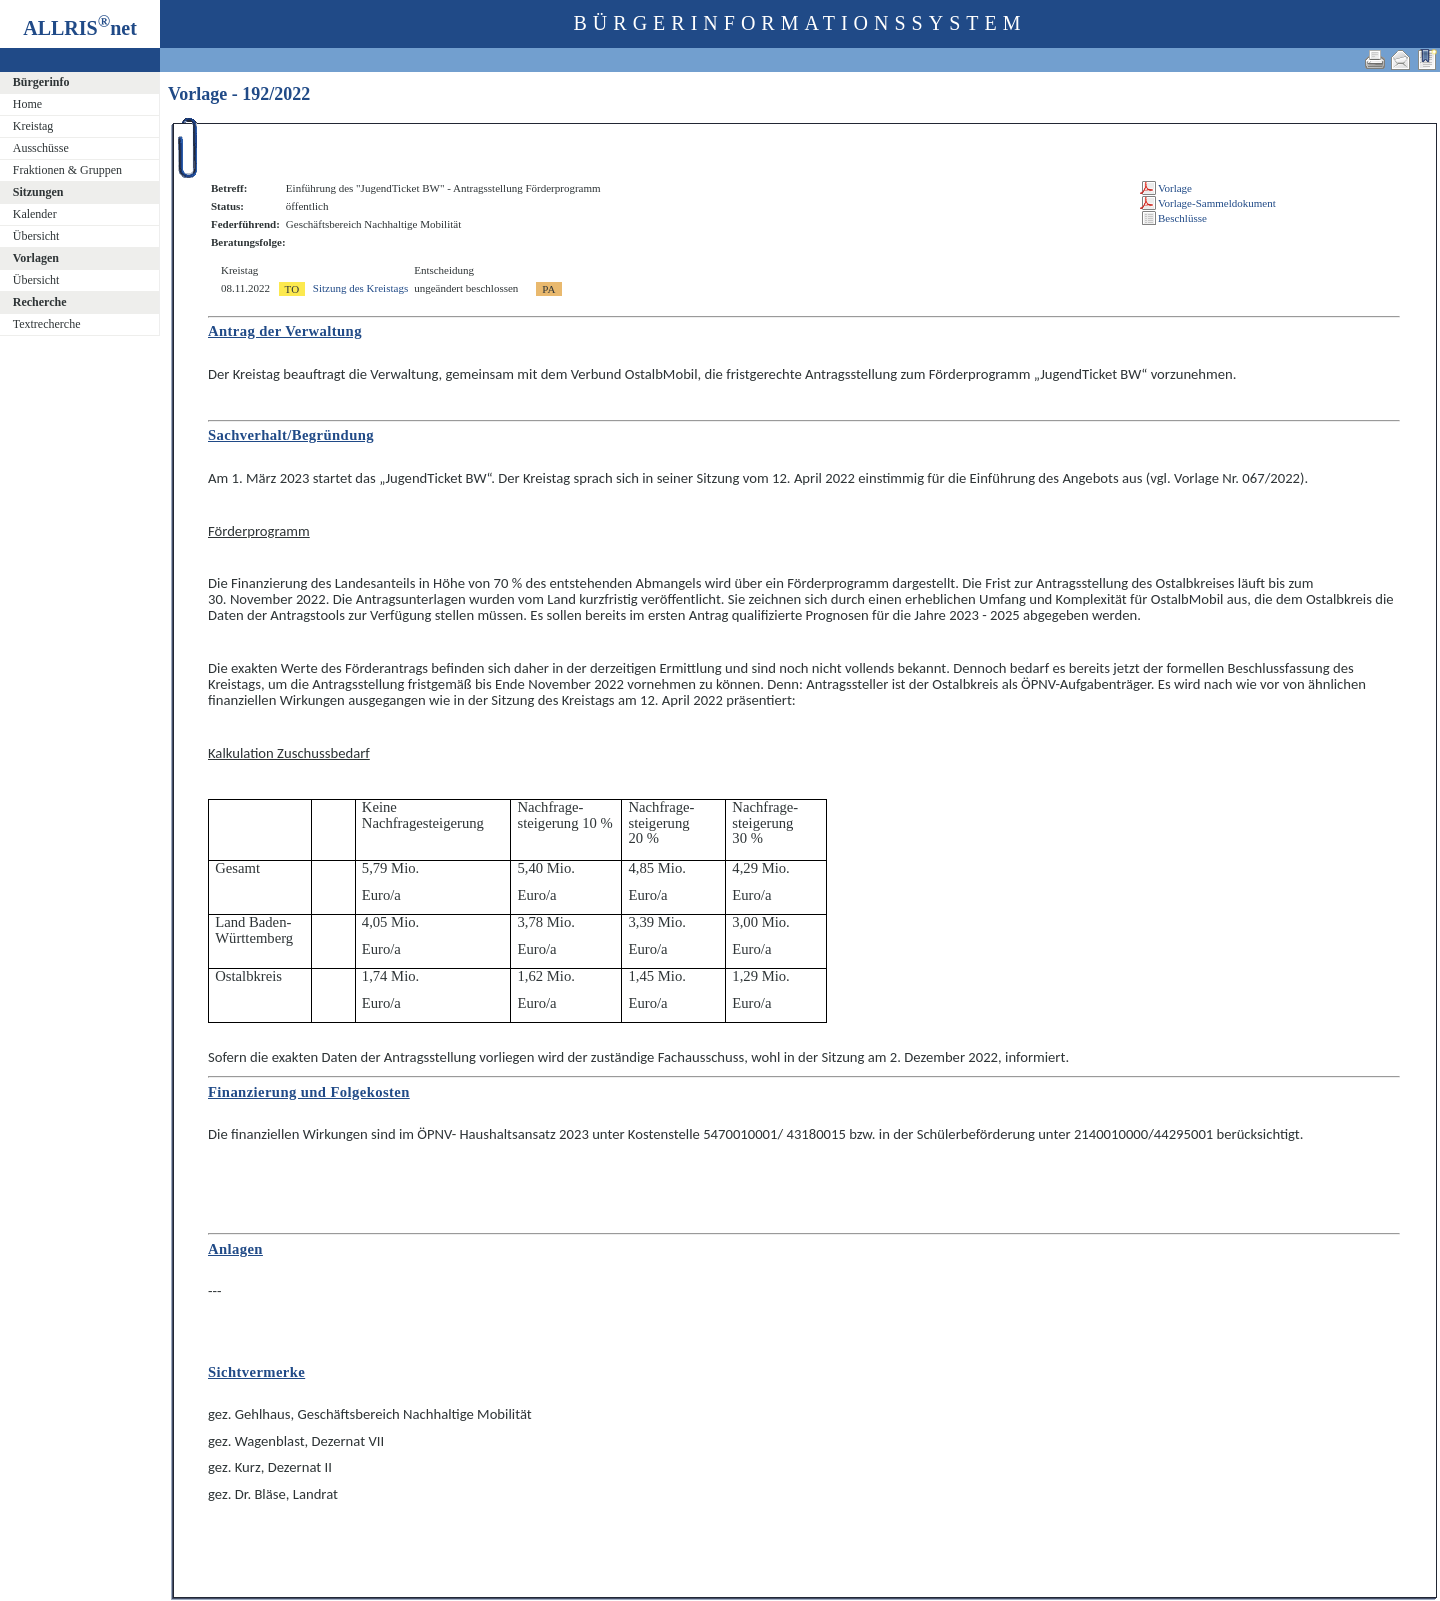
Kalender (35, 214)
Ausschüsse (41, 148)
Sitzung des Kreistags (360, 288)
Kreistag (33, 126)
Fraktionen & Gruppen (67, 170)
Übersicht (36, 236)
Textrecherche (47, 324)
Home (27, 104)
